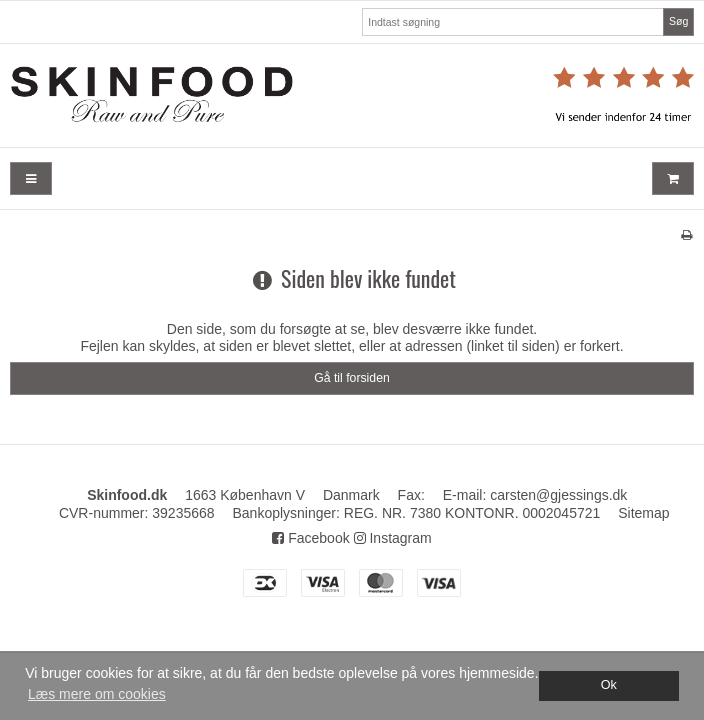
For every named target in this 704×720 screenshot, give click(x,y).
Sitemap (643, 513)
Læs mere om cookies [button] (97, 694)
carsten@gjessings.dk (558, 495)
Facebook (310, 538)
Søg (678, 21)
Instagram (393, 538)
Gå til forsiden (352, 378)
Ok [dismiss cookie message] (609, 685)
